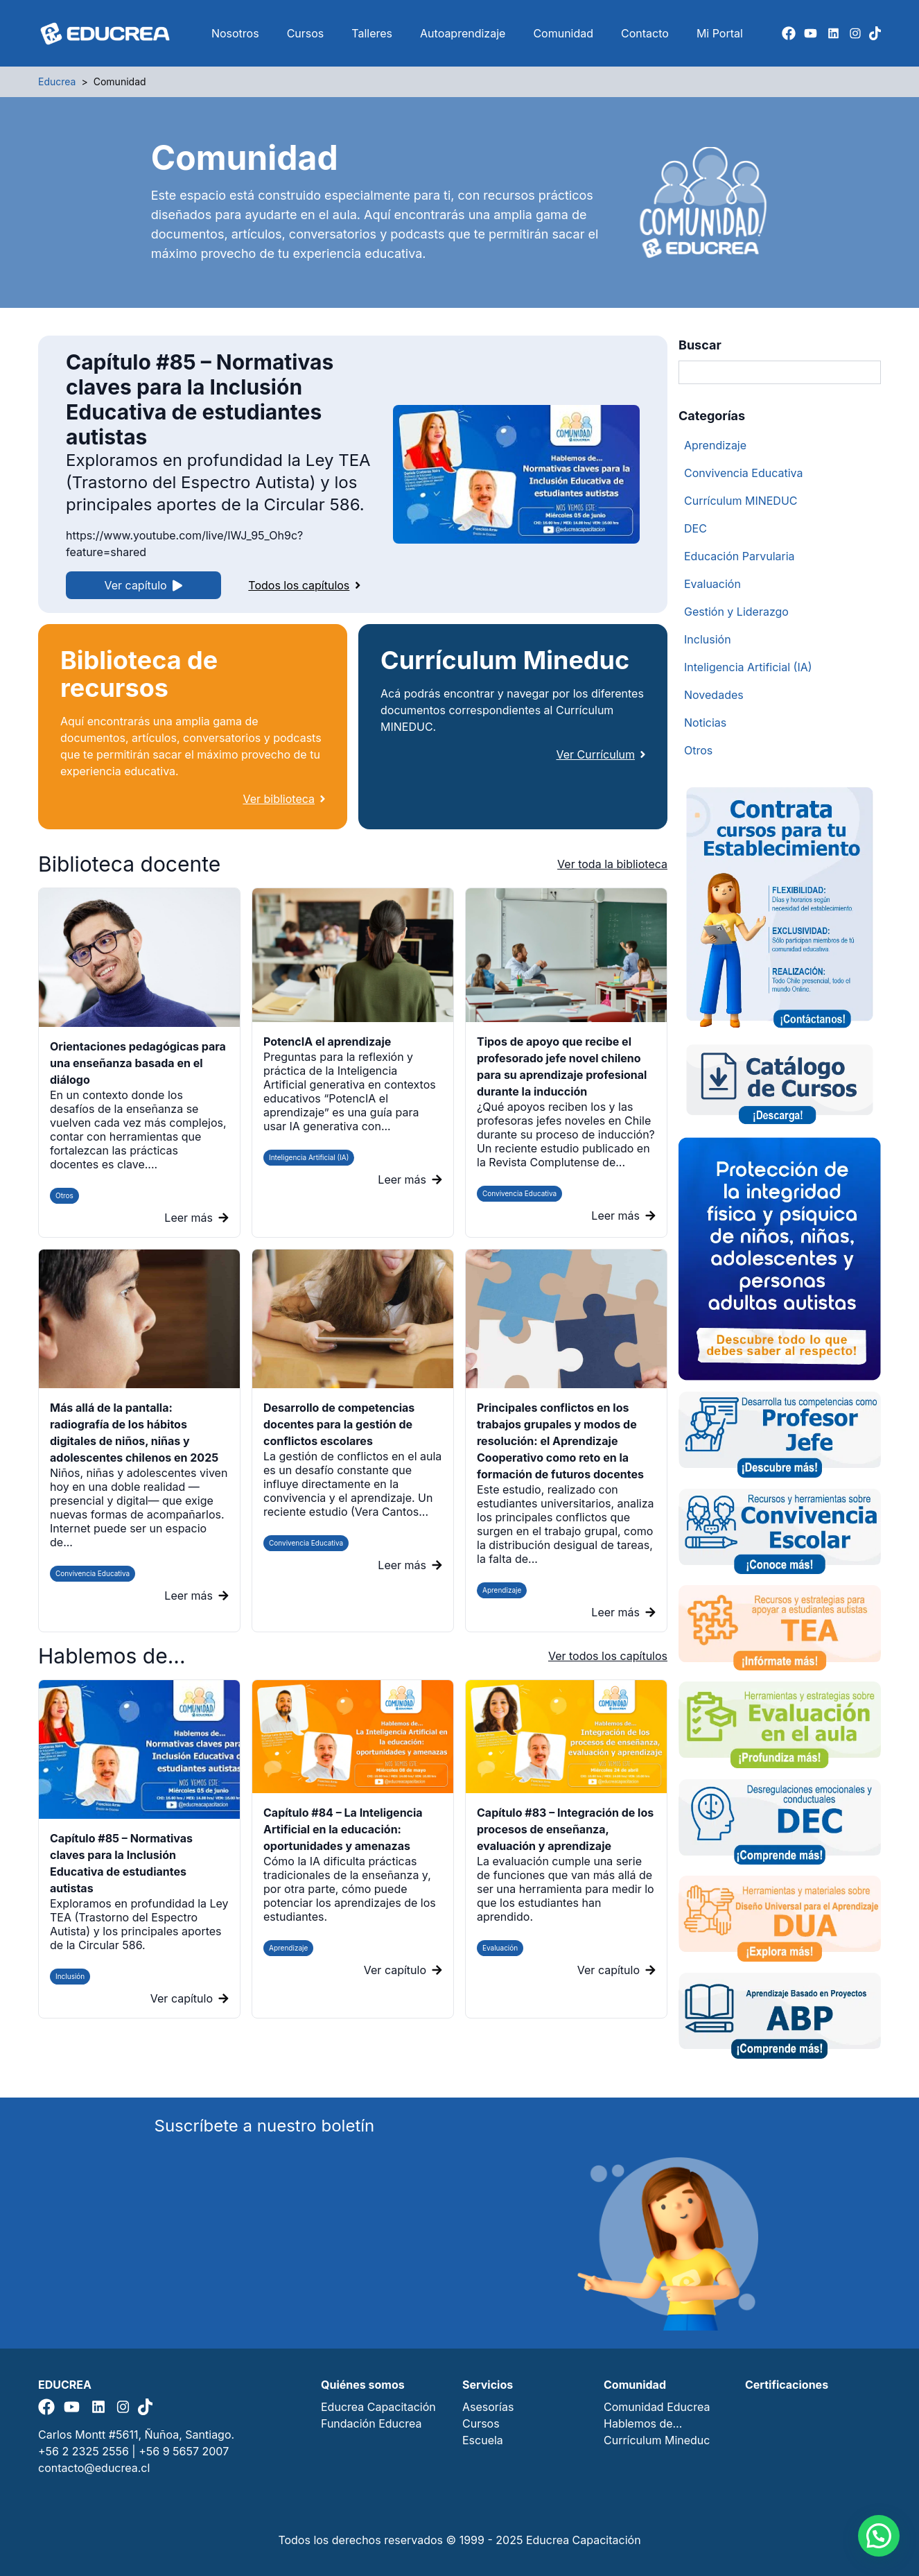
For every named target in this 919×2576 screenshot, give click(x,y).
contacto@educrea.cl (94, 2468)
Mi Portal (720, 33)
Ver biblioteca (284, 798)
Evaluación (712, 584)
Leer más (196, 1218)
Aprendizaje (501, 1590)
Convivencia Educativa (519, 1193)
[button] (879, 2536)
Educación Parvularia (739, 556)
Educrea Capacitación (378, 2407)
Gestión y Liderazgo (736, 612)
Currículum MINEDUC (741, 501)
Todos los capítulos (304, 585)
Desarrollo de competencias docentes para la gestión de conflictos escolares (338, 1424)
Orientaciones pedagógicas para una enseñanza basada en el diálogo (138, 1063)
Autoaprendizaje (462, 33)
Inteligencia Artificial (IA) (309, 1157)
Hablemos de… (643, 2423)
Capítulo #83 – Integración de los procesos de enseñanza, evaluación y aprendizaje (565, 1829)
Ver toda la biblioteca (612, 864)
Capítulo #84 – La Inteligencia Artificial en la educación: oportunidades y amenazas (343, 1829)
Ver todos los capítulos (607, 1656)
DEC (695, 528)
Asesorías (488, 2407)
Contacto (645, 33)
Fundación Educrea (371, 2423)
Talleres (371, 33)
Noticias (705, 722)
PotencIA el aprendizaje (327, 1041)
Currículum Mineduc (657, 2440)
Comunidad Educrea (657, 2407)
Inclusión (707, 639)
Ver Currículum (600, 754)
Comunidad (563, 33)
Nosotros (235, 33)
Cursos (305, 33)
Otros (64, 1195)
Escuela (482, 2440)
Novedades (714, 695)
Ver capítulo (144, 585)
